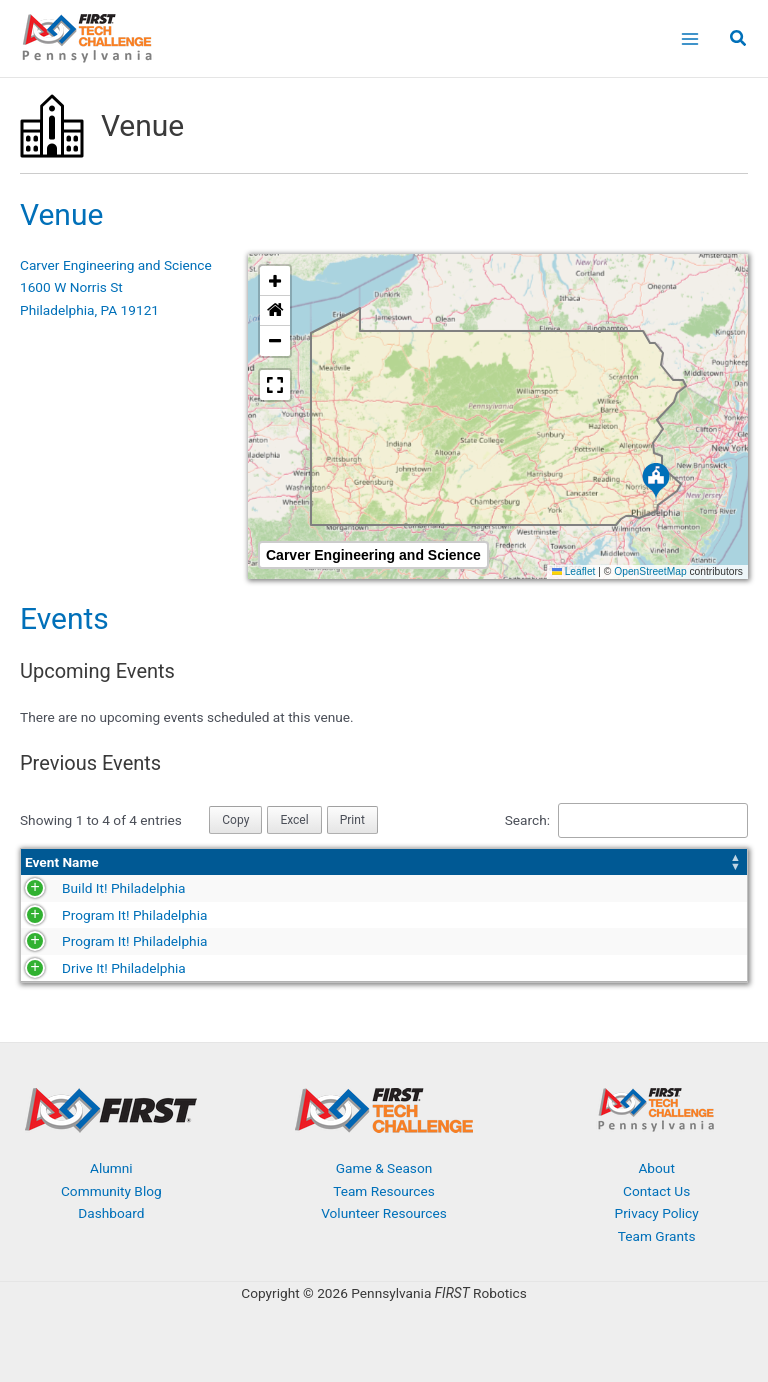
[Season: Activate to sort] (519, 862)
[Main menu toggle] (689, 38)
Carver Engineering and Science (116, 265)
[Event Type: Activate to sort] (680, 862)
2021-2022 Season (486, 941)
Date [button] (269, 862)
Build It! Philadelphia (86, 888)
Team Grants (657, 1236)
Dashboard (111, 1213)
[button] (739, 40)
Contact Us (656, 1191)
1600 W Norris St (71, 287)
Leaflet (574, 571)
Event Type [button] (651, 862)
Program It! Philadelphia (97, 915)
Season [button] (452, 862)
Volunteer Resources (384, 1213)
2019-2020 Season (486, 968)
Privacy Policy (657, 1213)
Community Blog (111, 1191)
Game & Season (384, 1168)
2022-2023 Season (486, 915)
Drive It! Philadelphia (87, 968)
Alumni (111, 1168)
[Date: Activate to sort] (338, 862)
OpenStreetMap (650, 571)
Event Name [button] (62, 862)
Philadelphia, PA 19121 (89, 310)
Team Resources (384, 1191)
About (656, 1168)
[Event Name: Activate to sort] (136, 862)
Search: (527, 820)
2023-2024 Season (486, 888)
